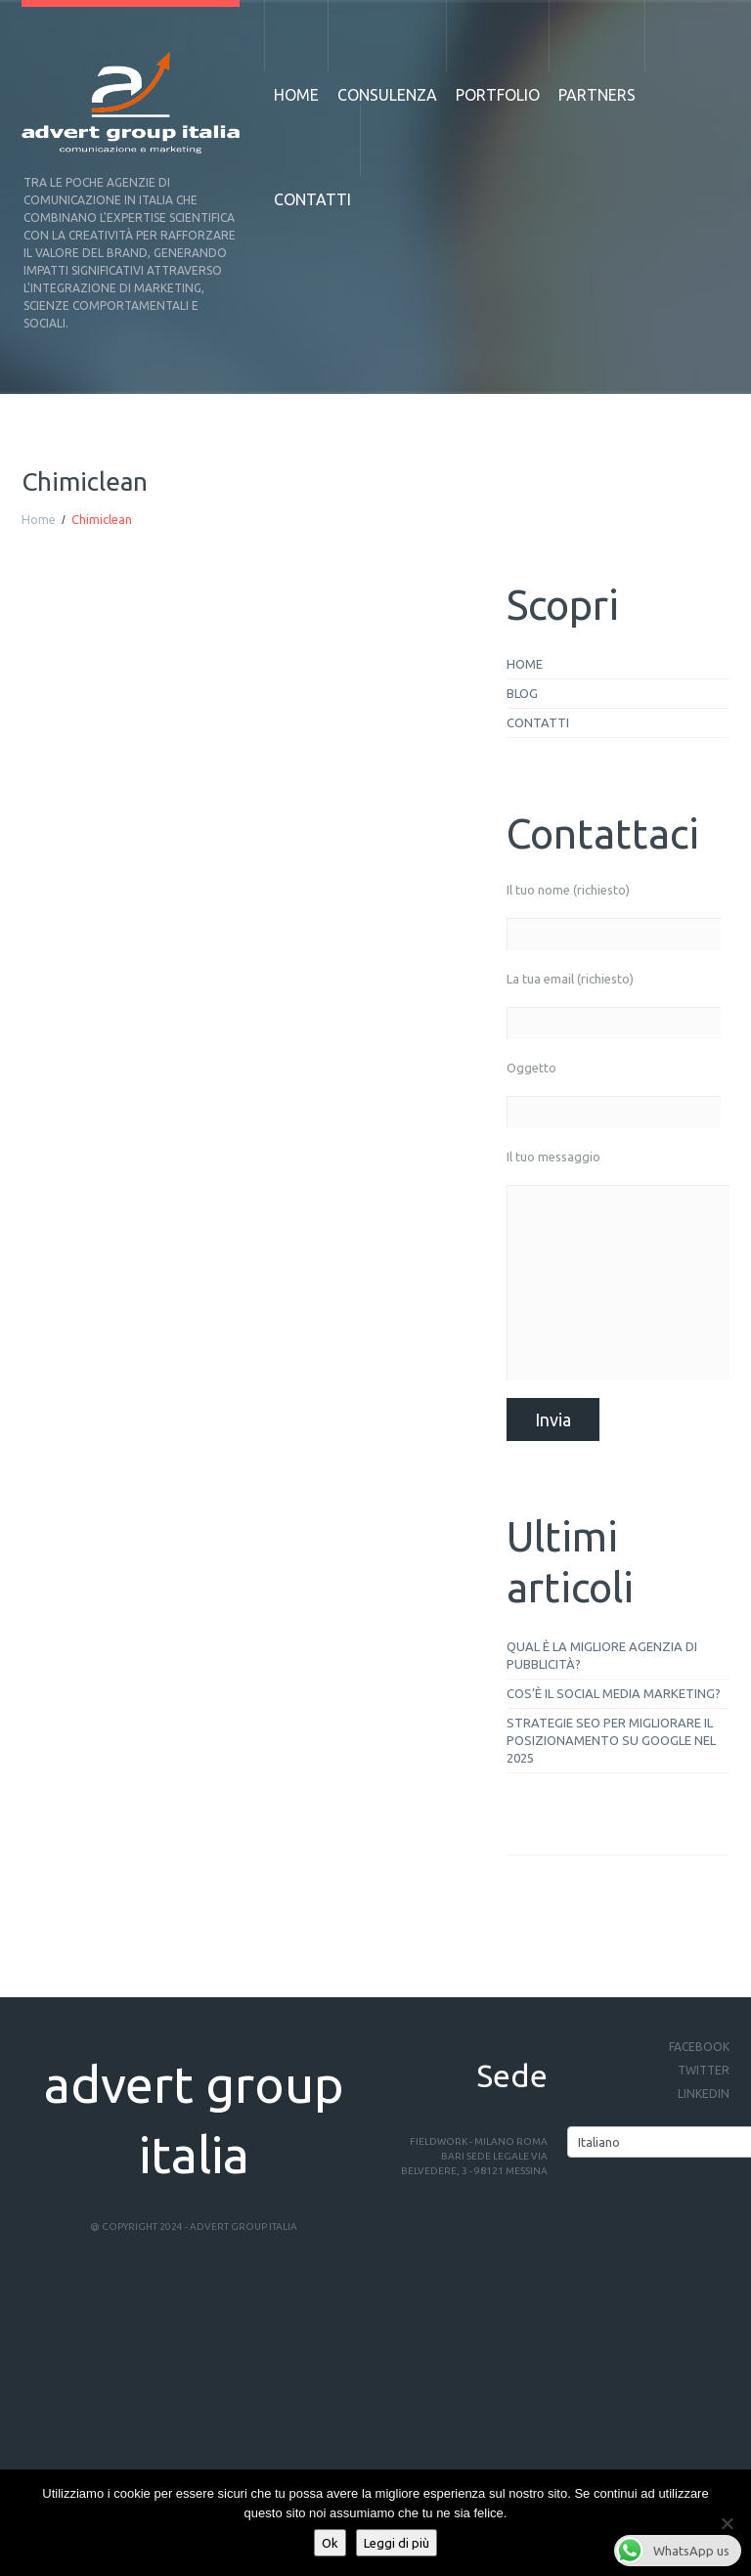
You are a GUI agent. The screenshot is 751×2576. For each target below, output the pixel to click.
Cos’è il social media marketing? (614, 1693)
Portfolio (498, 95)
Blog (522, 693)
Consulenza (387, 95)
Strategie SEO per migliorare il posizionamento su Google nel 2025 (611, 1740)
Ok (330, 2543)
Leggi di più (396, 2543)
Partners (597, 95)
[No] (726, 2523)
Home (296, 95)
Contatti (312, 199)
